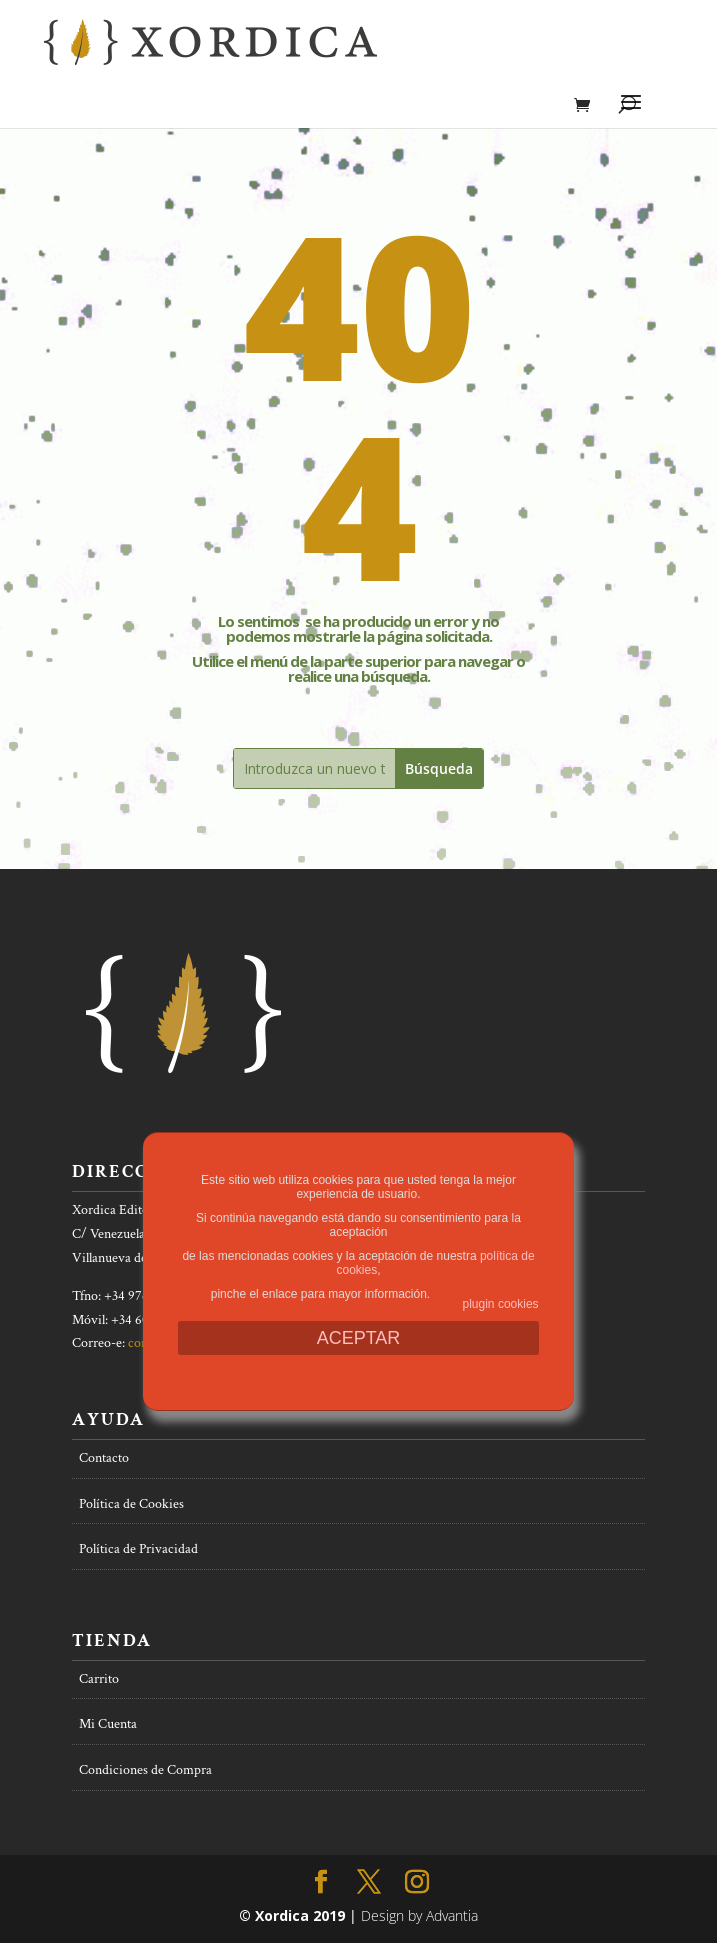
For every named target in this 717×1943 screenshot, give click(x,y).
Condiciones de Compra (145, 1770)
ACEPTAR (359, 1338)
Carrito (99, 1679)
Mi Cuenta (108, 1724)
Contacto (104, 1458)
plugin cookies (501, 1304)
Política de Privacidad (138, 1549)
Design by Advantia (419, 1915)
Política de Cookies (131, 1504)
